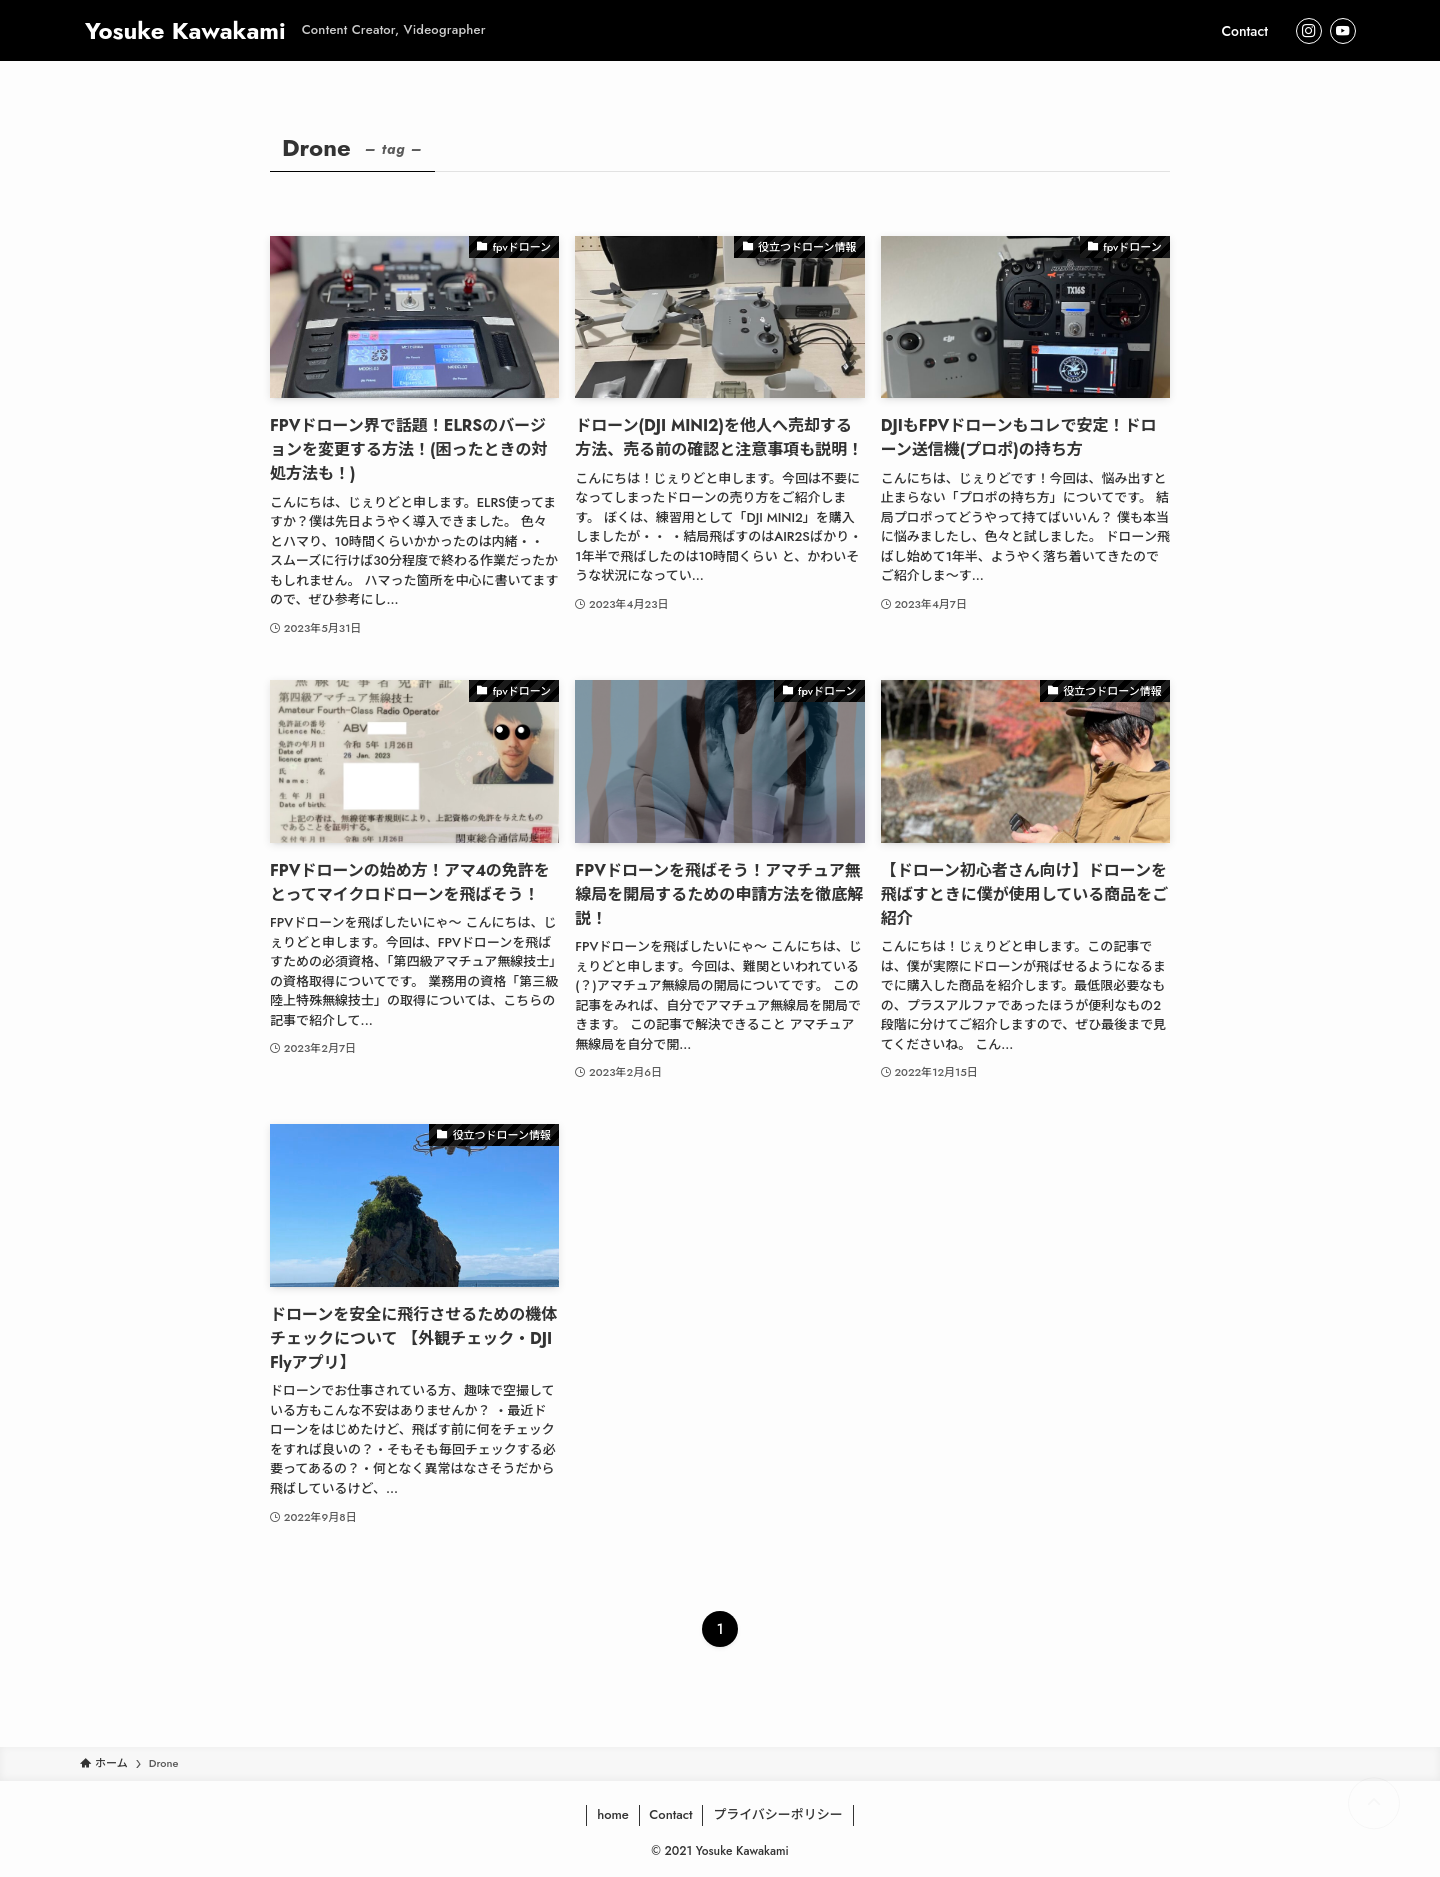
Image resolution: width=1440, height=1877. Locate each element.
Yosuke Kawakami (185, 31)
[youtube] (1343, 31)
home (613, 1814)
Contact (670, 1814)
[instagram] (1309, 31)
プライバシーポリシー (778, 1814)
